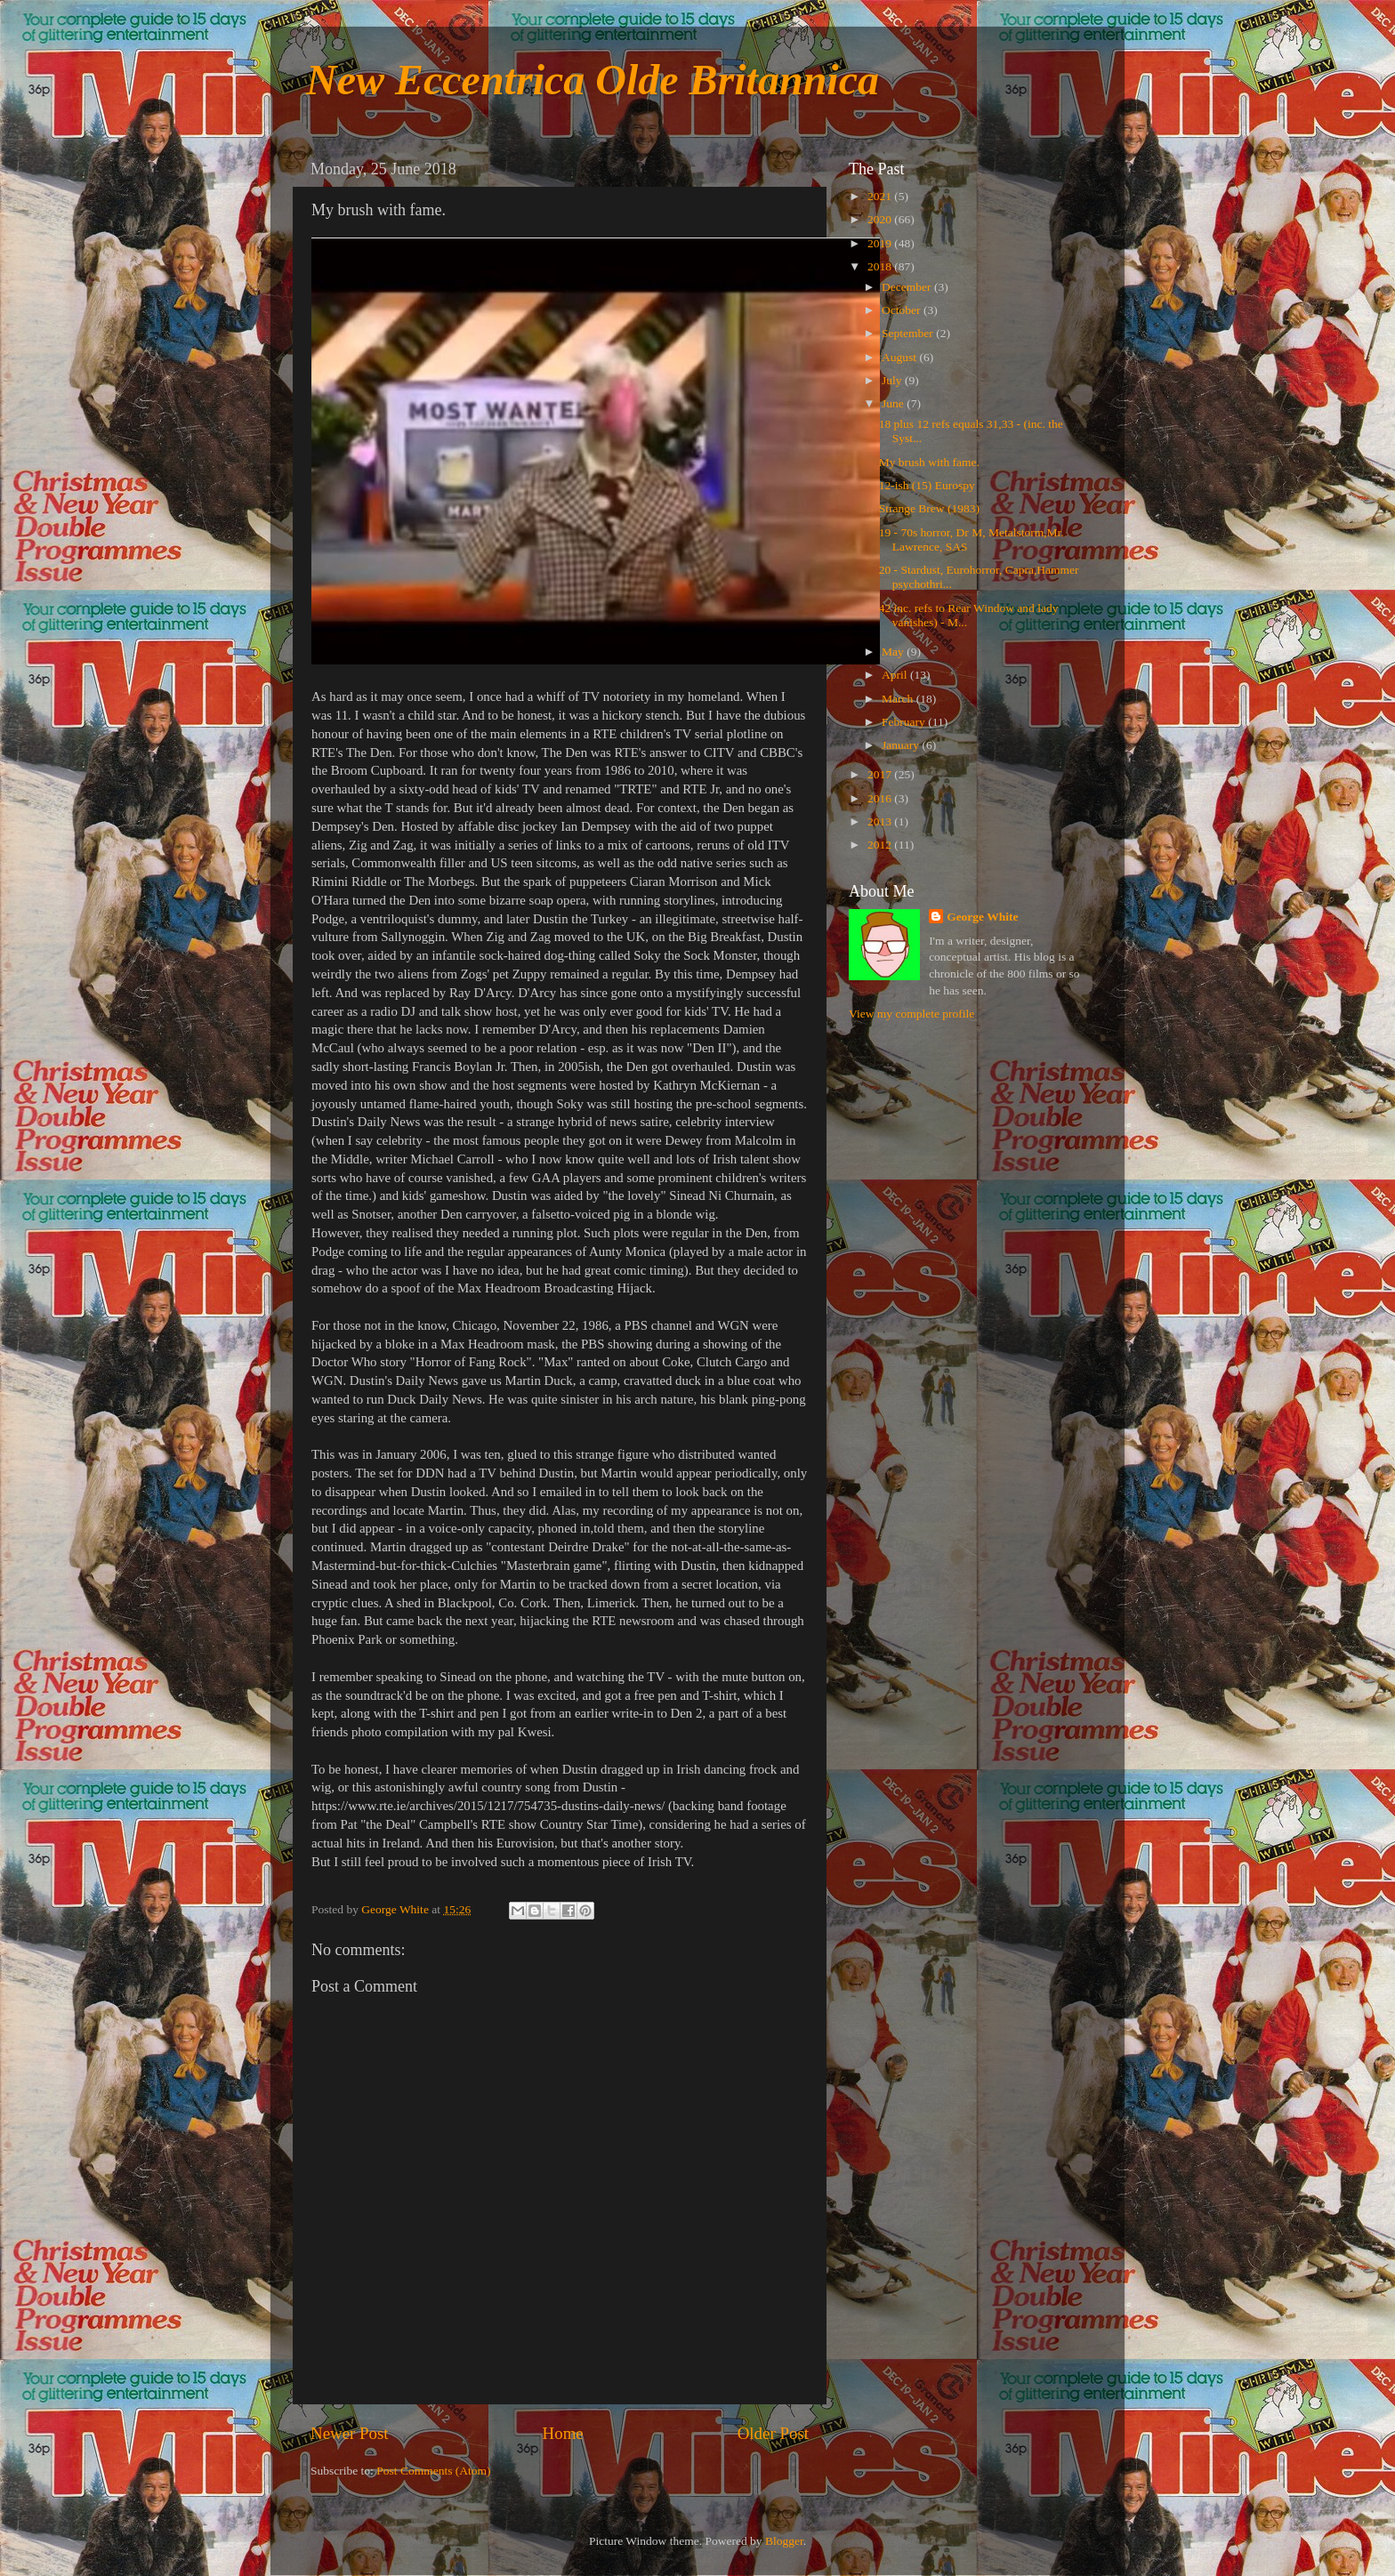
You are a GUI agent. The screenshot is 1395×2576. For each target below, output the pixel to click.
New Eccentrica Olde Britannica (592, 79)
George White (982, 916)
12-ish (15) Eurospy (927, 485)
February (905, 722)
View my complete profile (911, 1013)
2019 (880, 243)
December (908, 287)
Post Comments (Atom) (433, 2470)
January (902, 745)
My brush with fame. (929, 462)
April (896, 674)
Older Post (773, 2433)
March (899, 698)
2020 (880, 219)
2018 (880, 266)
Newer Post (349, 2433)
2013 (880, 821)
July (893, 380)
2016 (880, 798)
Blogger (784, 2541)
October (902, 310)
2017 (880, 774)
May (894, 651)
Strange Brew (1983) (929, 508)
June (894, 403)
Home (563, 2433)
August (900, 357)
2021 (880, 196)
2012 (880, 844)
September (909, 333)
